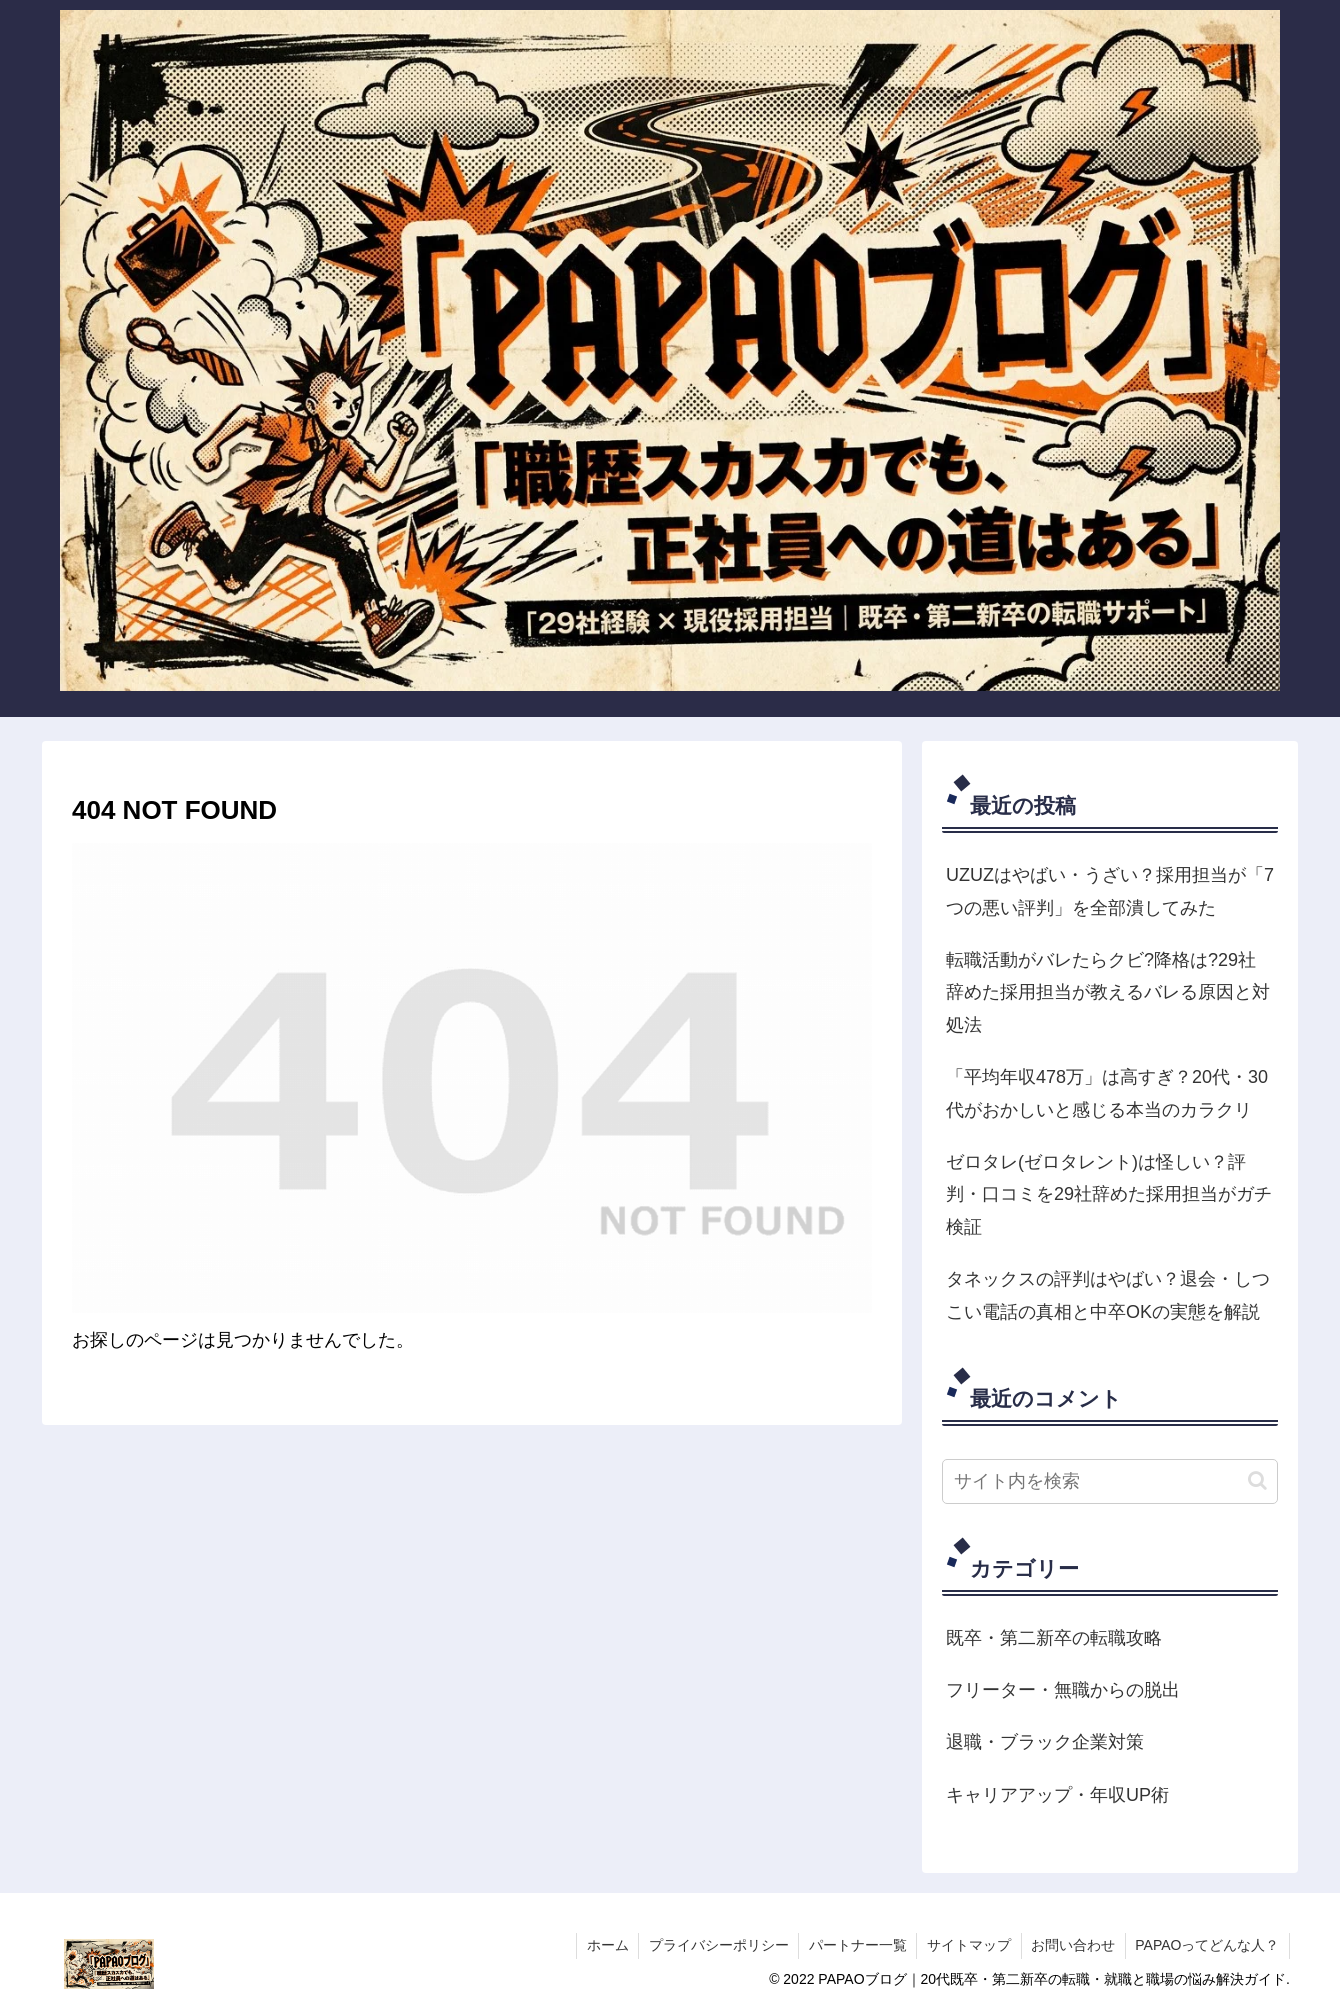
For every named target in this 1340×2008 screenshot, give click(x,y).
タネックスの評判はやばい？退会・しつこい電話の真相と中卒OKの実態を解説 (1108, 1295)
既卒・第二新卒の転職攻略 (1054, 1638)
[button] (1257, 1480)
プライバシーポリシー (715, 1945)
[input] (1110, 1481)
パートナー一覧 (855, 1945)
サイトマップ (967, 1945)
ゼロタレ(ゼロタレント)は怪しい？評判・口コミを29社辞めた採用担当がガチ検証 (1109, 1194)
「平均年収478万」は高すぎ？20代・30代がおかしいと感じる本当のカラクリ (1107, 1093)
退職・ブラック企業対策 (1045, 1742)
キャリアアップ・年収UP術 (1057, 1795)
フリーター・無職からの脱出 (1063, 1690)
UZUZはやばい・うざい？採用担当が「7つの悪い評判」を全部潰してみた (1110, 891)
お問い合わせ (1072, 1945)
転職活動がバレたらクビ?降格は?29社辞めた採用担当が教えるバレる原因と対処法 (1108, 992)
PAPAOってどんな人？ (1207, 1945)
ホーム (603, 1945)
